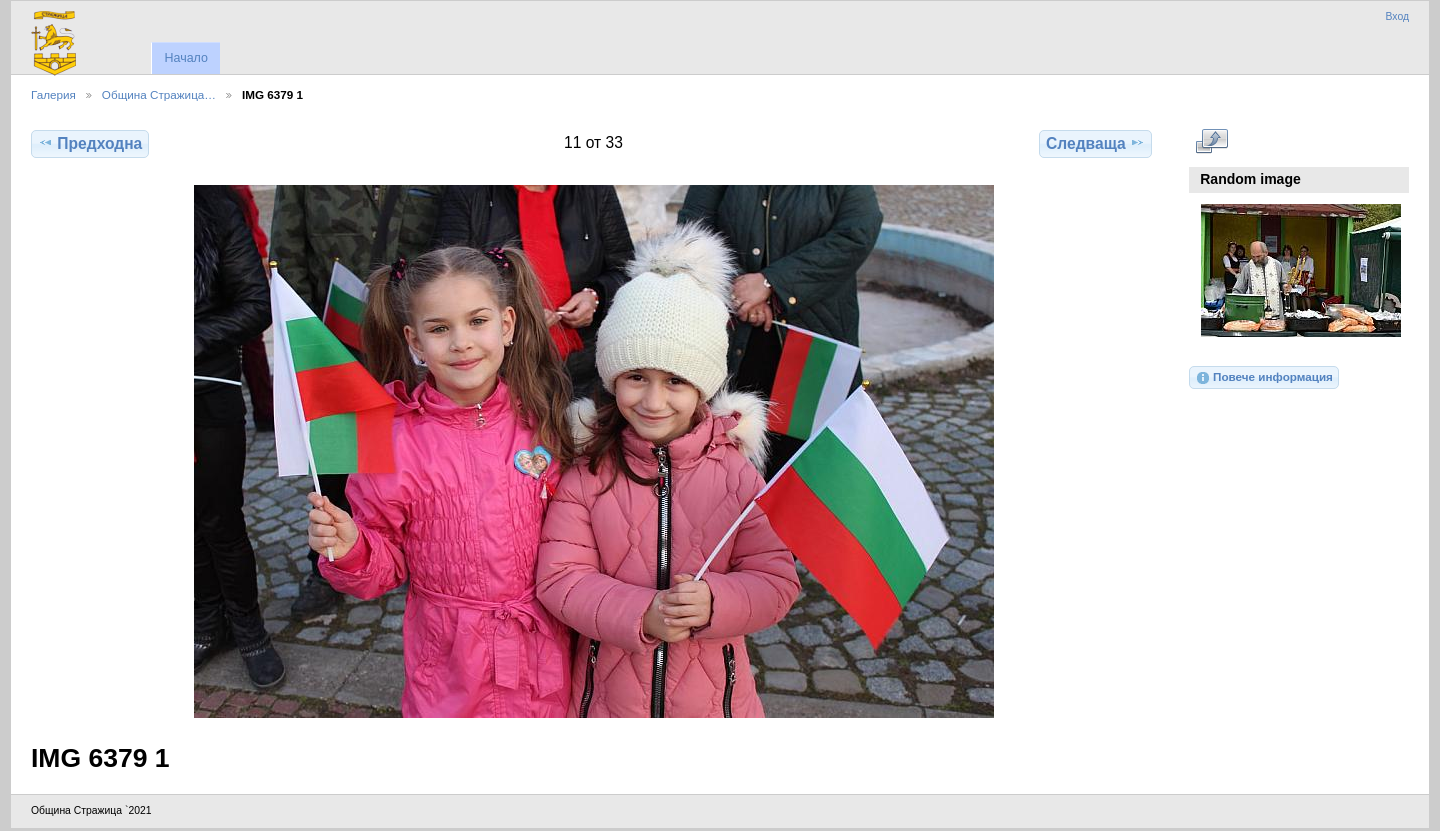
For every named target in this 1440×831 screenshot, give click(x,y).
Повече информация (1264, 378)
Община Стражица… (159, 94)
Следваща (1095, 143)
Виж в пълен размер (1211, 141)
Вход (1397, 16)
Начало (185, 58)
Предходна (90, 143)
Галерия (53, 94)
